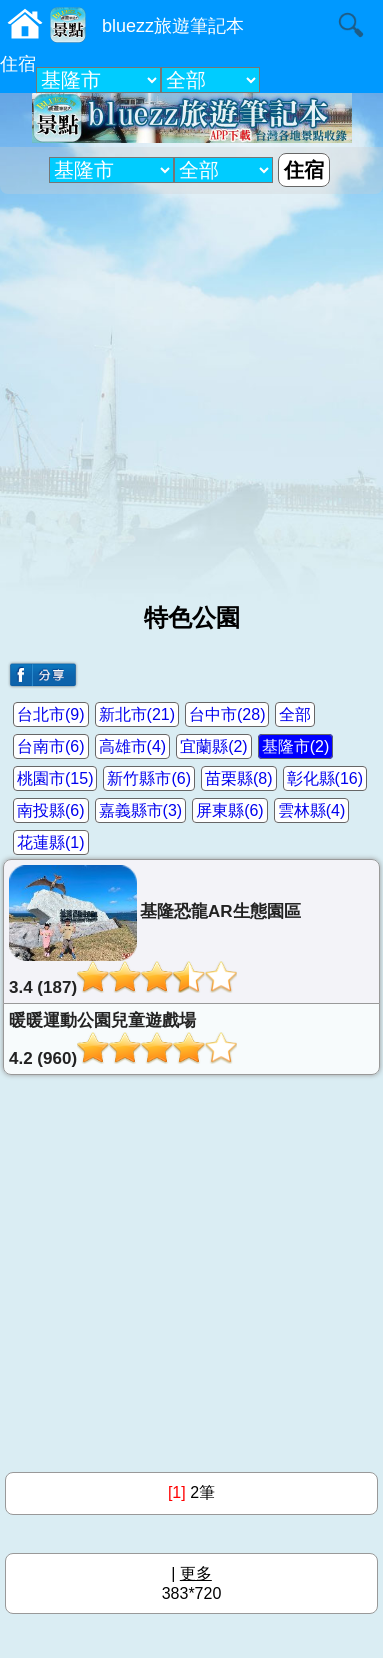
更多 (196, 1573)
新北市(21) (137, 714)
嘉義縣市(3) (141, 810)
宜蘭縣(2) (214, 746)
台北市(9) (51, 714)
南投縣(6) (51, 810)
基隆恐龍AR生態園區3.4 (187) (155, 931)
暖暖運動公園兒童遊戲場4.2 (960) (123, 1039)
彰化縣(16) (325, 778)
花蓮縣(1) (51, 842)
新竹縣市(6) (149, 778)
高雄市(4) (133, 746)
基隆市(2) (296, 746)
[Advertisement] (191, 390)
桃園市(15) (55, 778)
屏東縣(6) (230, 810)
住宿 (18, 64)
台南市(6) (51, 746)
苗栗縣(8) (239, 778)
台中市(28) (227, 714)
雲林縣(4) (312, 810)
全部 (295, 714)
